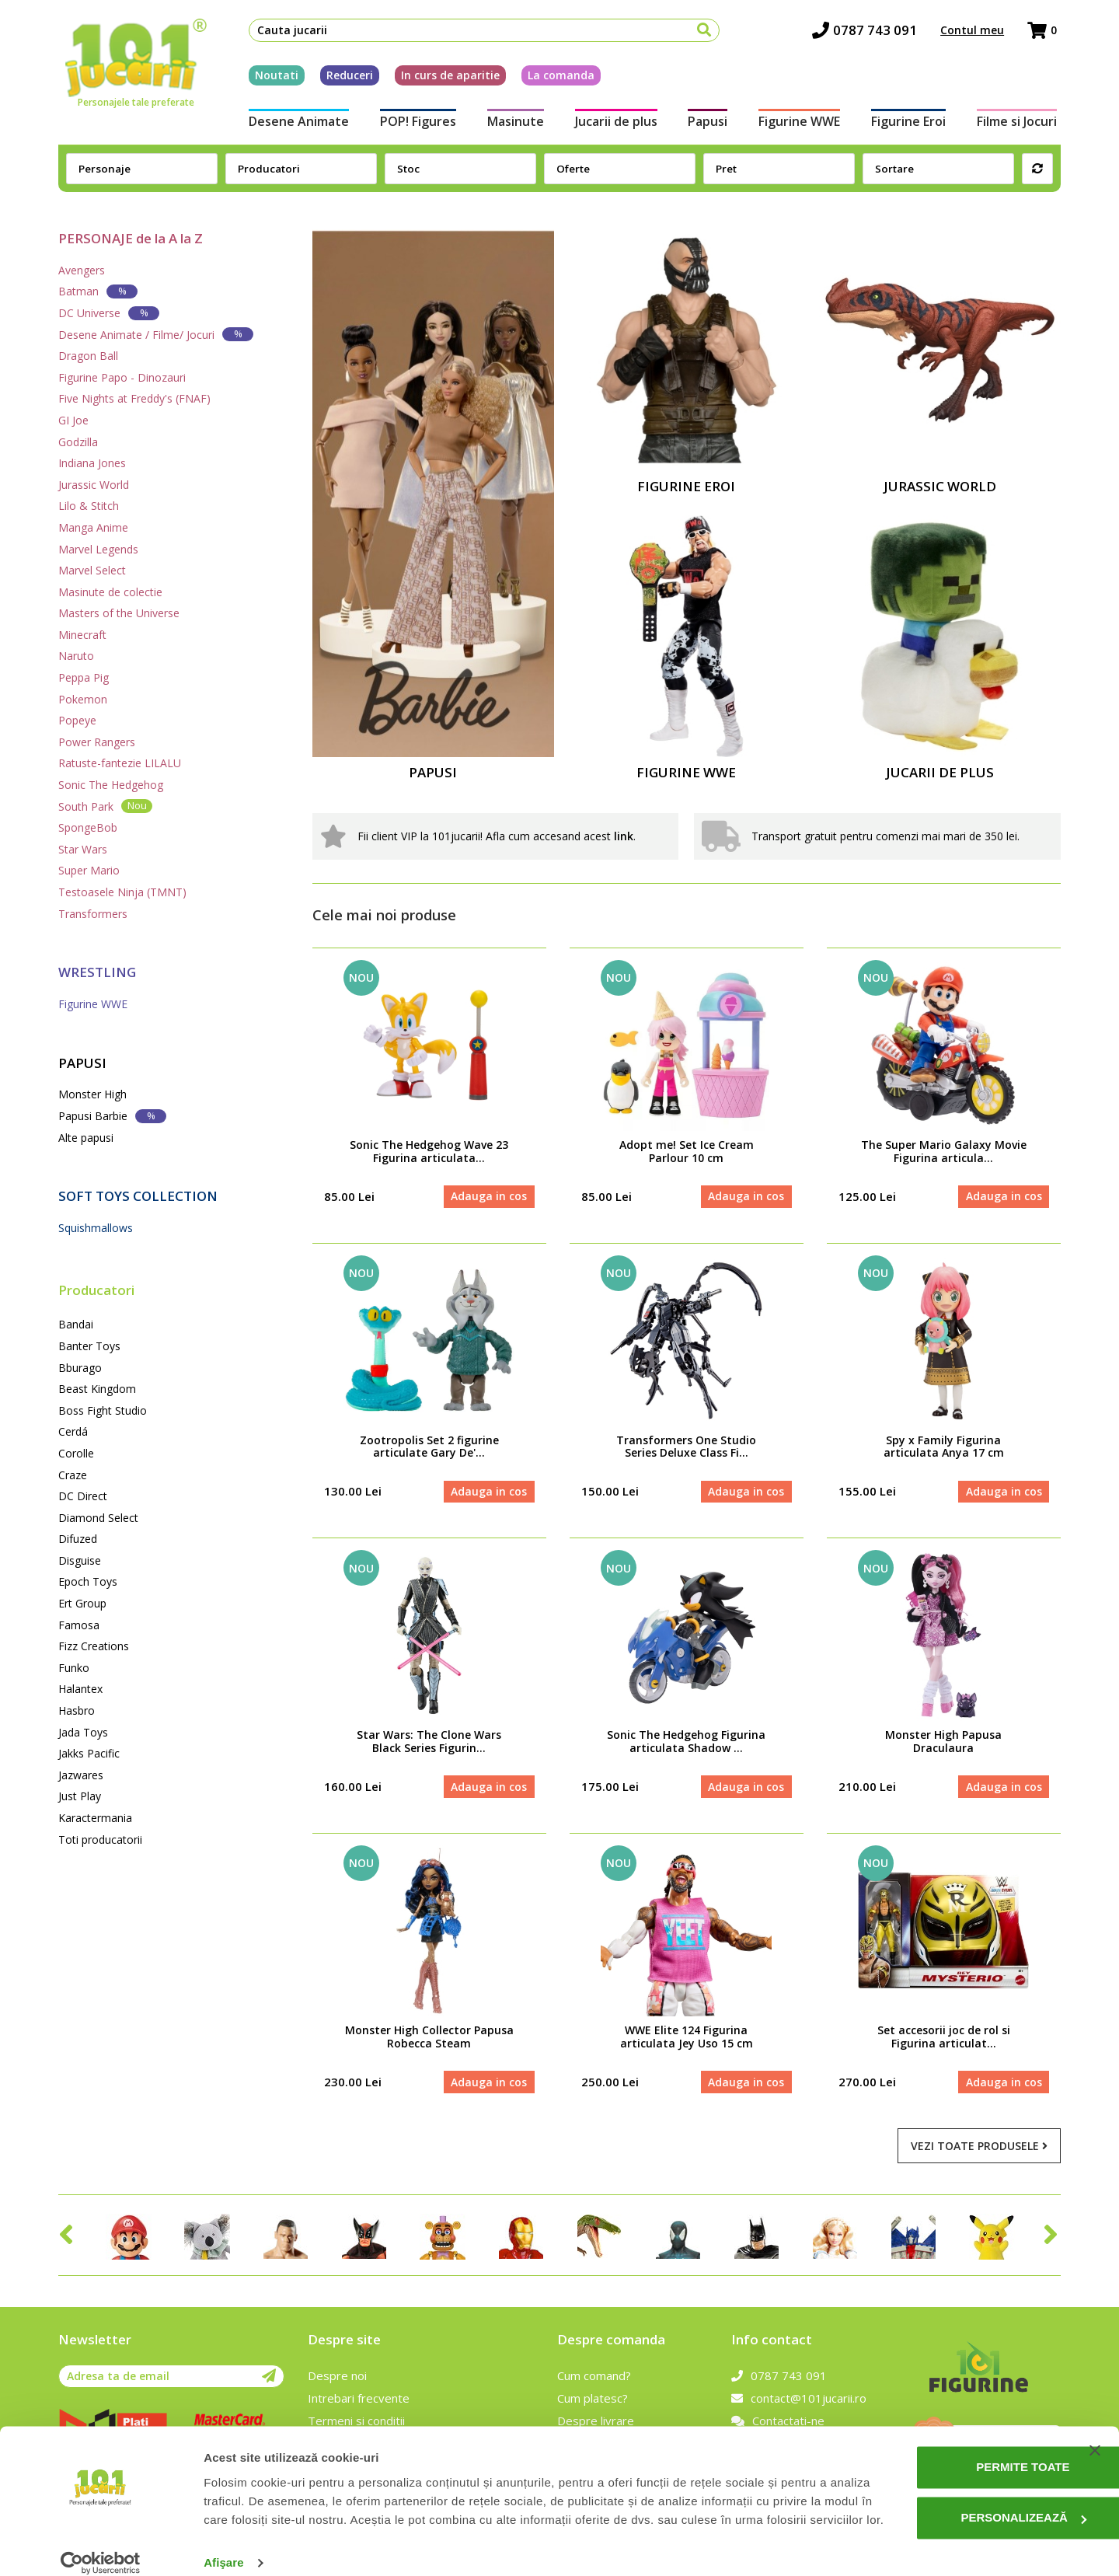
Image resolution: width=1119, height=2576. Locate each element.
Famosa (78, 1625)
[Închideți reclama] (1094, 2414)
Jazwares (80, 1775)
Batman (98, 291)
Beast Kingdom (97, 1388)
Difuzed (77, 1538)
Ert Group (82, 1603)
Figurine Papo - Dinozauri (122, 377)
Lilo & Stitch (88, 505)
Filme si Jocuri (1021, 122)
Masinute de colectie (110, 592)
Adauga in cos (489, 1196)
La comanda (557, 76)
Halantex (80, 1688)
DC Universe (108, 312)
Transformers (92, 913)
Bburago (80, 1367)
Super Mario (89, 870)
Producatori (96, 1290)
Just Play (79, 1796)
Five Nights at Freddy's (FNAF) (134, 398)
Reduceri (345, 76)
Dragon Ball (88, 355)
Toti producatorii (100, 1839)
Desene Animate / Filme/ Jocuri (155, 333)
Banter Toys (89, 1346)
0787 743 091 (868, 31)
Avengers (81, 270)
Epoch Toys (87, 1581)
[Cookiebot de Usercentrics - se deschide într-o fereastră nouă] (101, 2545)
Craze (72, 1475)
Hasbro (76, 1710)
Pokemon (82, 699)
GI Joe (73, 420)
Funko (73, 1667)
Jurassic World (93, 484)
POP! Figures (415, 122)
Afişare (224, 2545)
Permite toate (960, 2431)
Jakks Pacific (89, 1753)
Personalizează (961, 2481)
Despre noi (337, 2378)
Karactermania (95, 1817)
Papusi (708, 122)
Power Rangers (96, 742)
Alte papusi (85, 1137)
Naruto (76, 655)
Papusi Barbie (112, 1115)
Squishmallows (95, 1227)
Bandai (75, 1324)
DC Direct (82, 1496)
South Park (105, 805)
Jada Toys (83, 1732)
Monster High (92, 1094)
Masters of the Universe (119, 613)
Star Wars (82, 849)
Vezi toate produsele (979, 2148)
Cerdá (73, 1431)
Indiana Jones (92, 463)
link (623, 836)
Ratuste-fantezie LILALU (119, 763)
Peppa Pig (83, 677)
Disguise (79, 1560)
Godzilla (78, 442)
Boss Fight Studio (102, 1410)
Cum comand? (594, 2378)
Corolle (76, 1453)
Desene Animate (295, 122)
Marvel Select (92, 570)
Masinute (514, 122)
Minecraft (82, 634)
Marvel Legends (98, 549)
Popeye (77, 720)
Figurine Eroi (911, 122)
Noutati (273, 76)
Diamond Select (98, 1517)
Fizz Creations (93, 1646)
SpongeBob (87, 827)
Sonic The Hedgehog (110, 784)
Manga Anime (93, 527)
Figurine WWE (801, 122)
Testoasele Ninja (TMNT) (122, 892)
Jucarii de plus (615, 122)
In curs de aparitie (446, 76)
